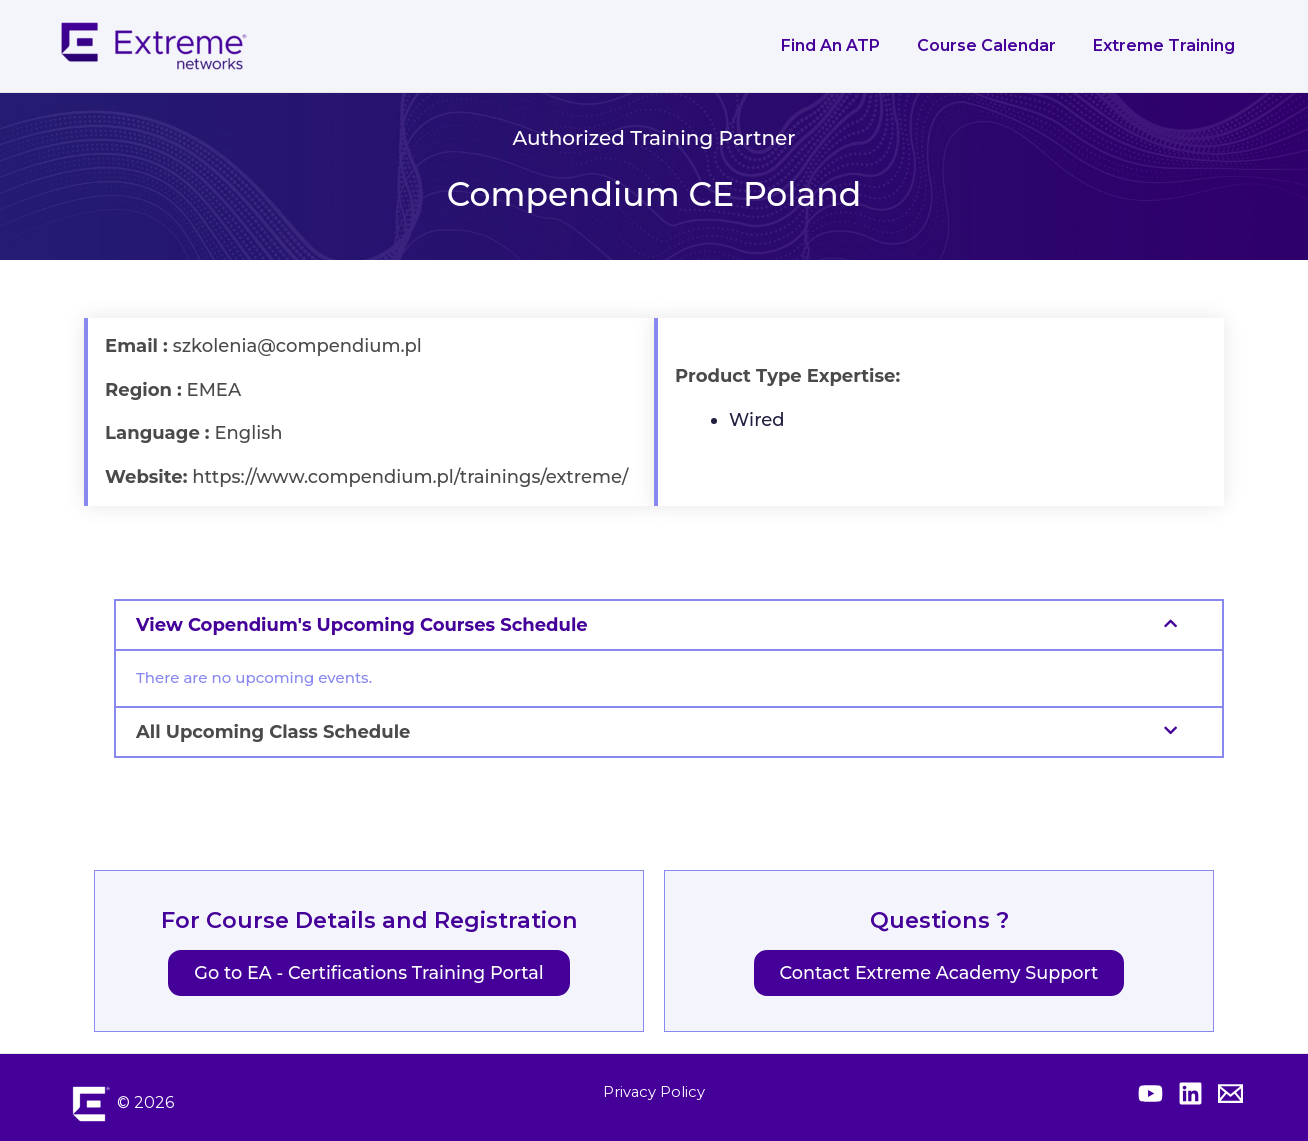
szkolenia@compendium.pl (297, 346)
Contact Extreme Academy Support (939, 974)
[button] (669, 625)
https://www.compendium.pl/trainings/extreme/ (410, 477)
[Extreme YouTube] (1150, 1093)
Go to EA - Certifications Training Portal (369, 974)
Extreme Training (1167, 45)
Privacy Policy (653, 1091)
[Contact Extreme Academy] (1230, 1093)
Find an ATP (843, 45)
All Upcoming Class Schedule (273, 732)
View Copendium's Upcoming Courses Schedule (362, 625)
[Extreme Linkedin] (1190, 1093)
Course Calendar (994, 45)
